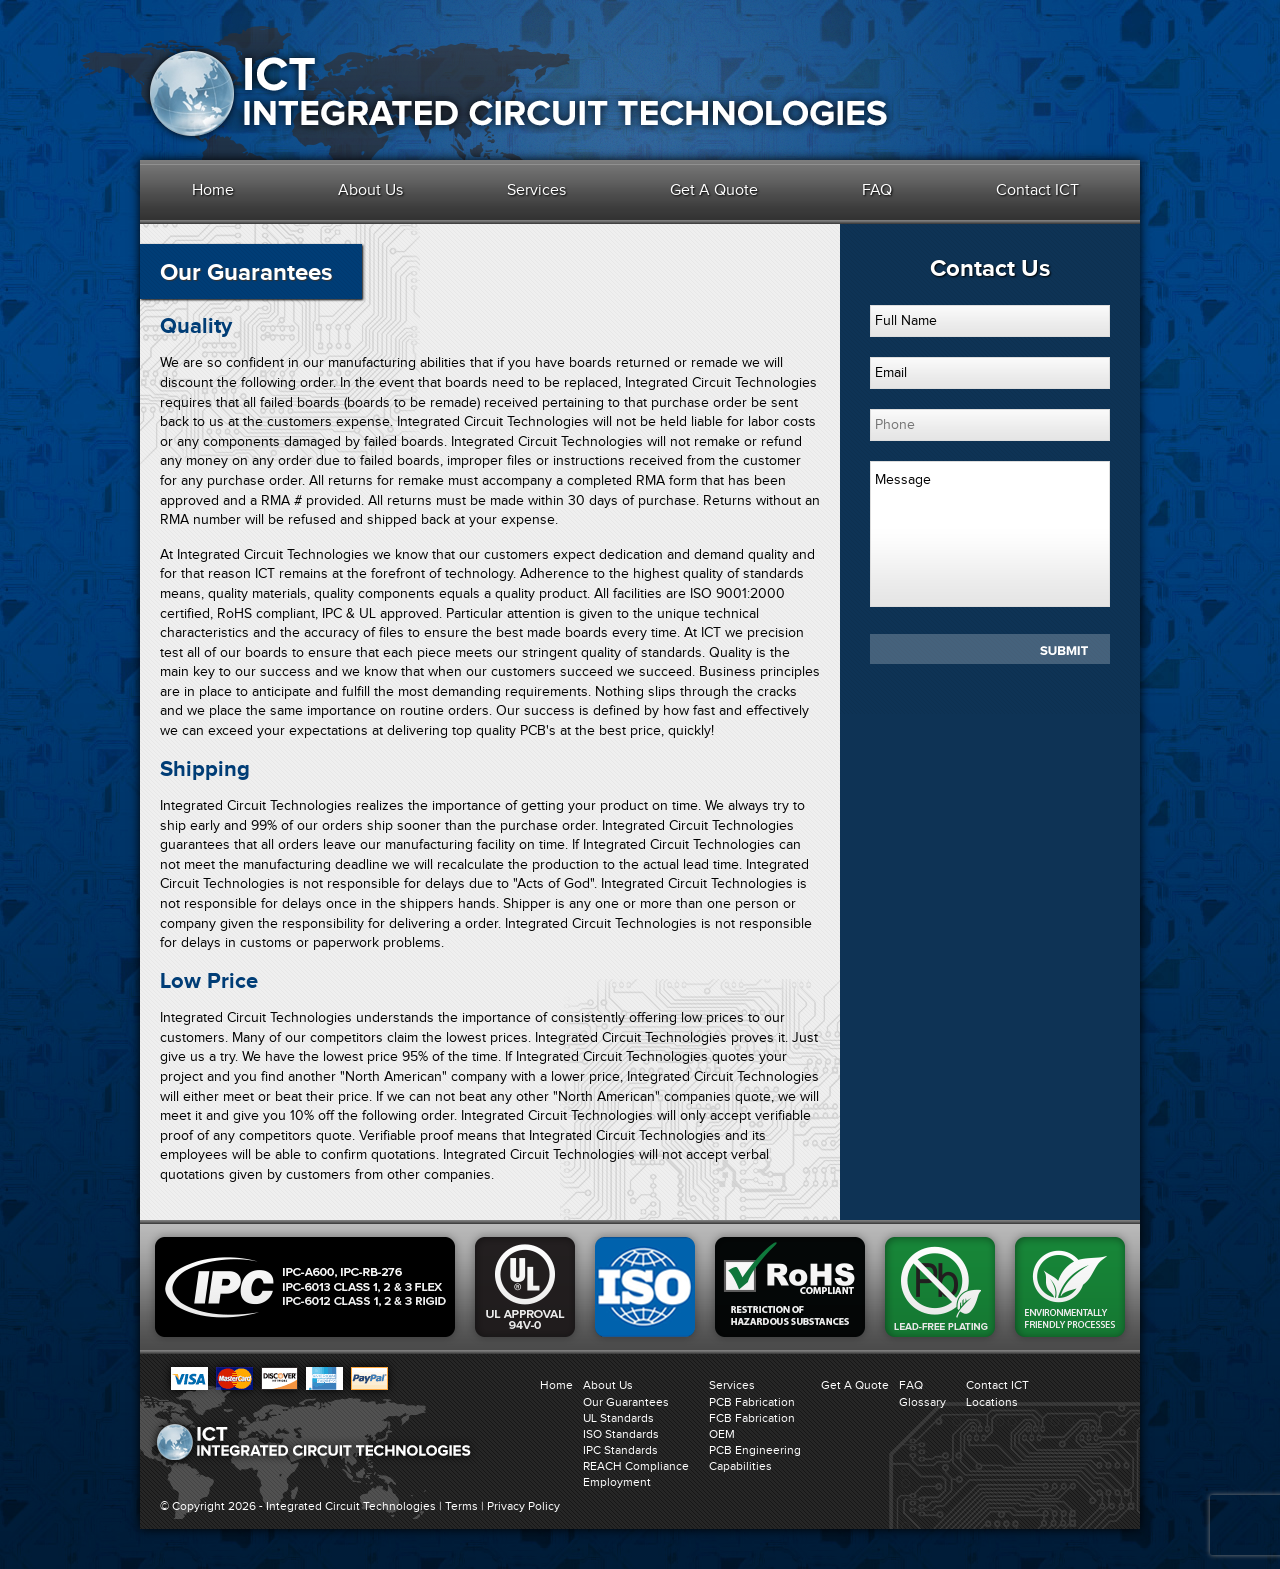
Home (213, 190)
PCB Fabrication (752, 1402)
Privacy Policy (523, 1506)
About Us (370, 190)
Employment (617, 1482)
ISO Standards (621, 1434)
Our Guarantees (626, 1402)
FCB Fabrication (752, 1418)
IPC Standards (620, 1450)
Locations (992, 1402)
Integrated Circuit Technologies (351, 1506)
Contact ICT (1037, 190)
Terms (461, 1506)
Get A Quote (714, 190)
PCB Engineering (755, 1450)
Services (536, 190)
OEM (722, 1434)
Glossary (922, 1402)
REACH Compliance (636, 1466)
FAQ (877, 190)
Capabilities (740, 1466)
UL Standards (618, 1418)
